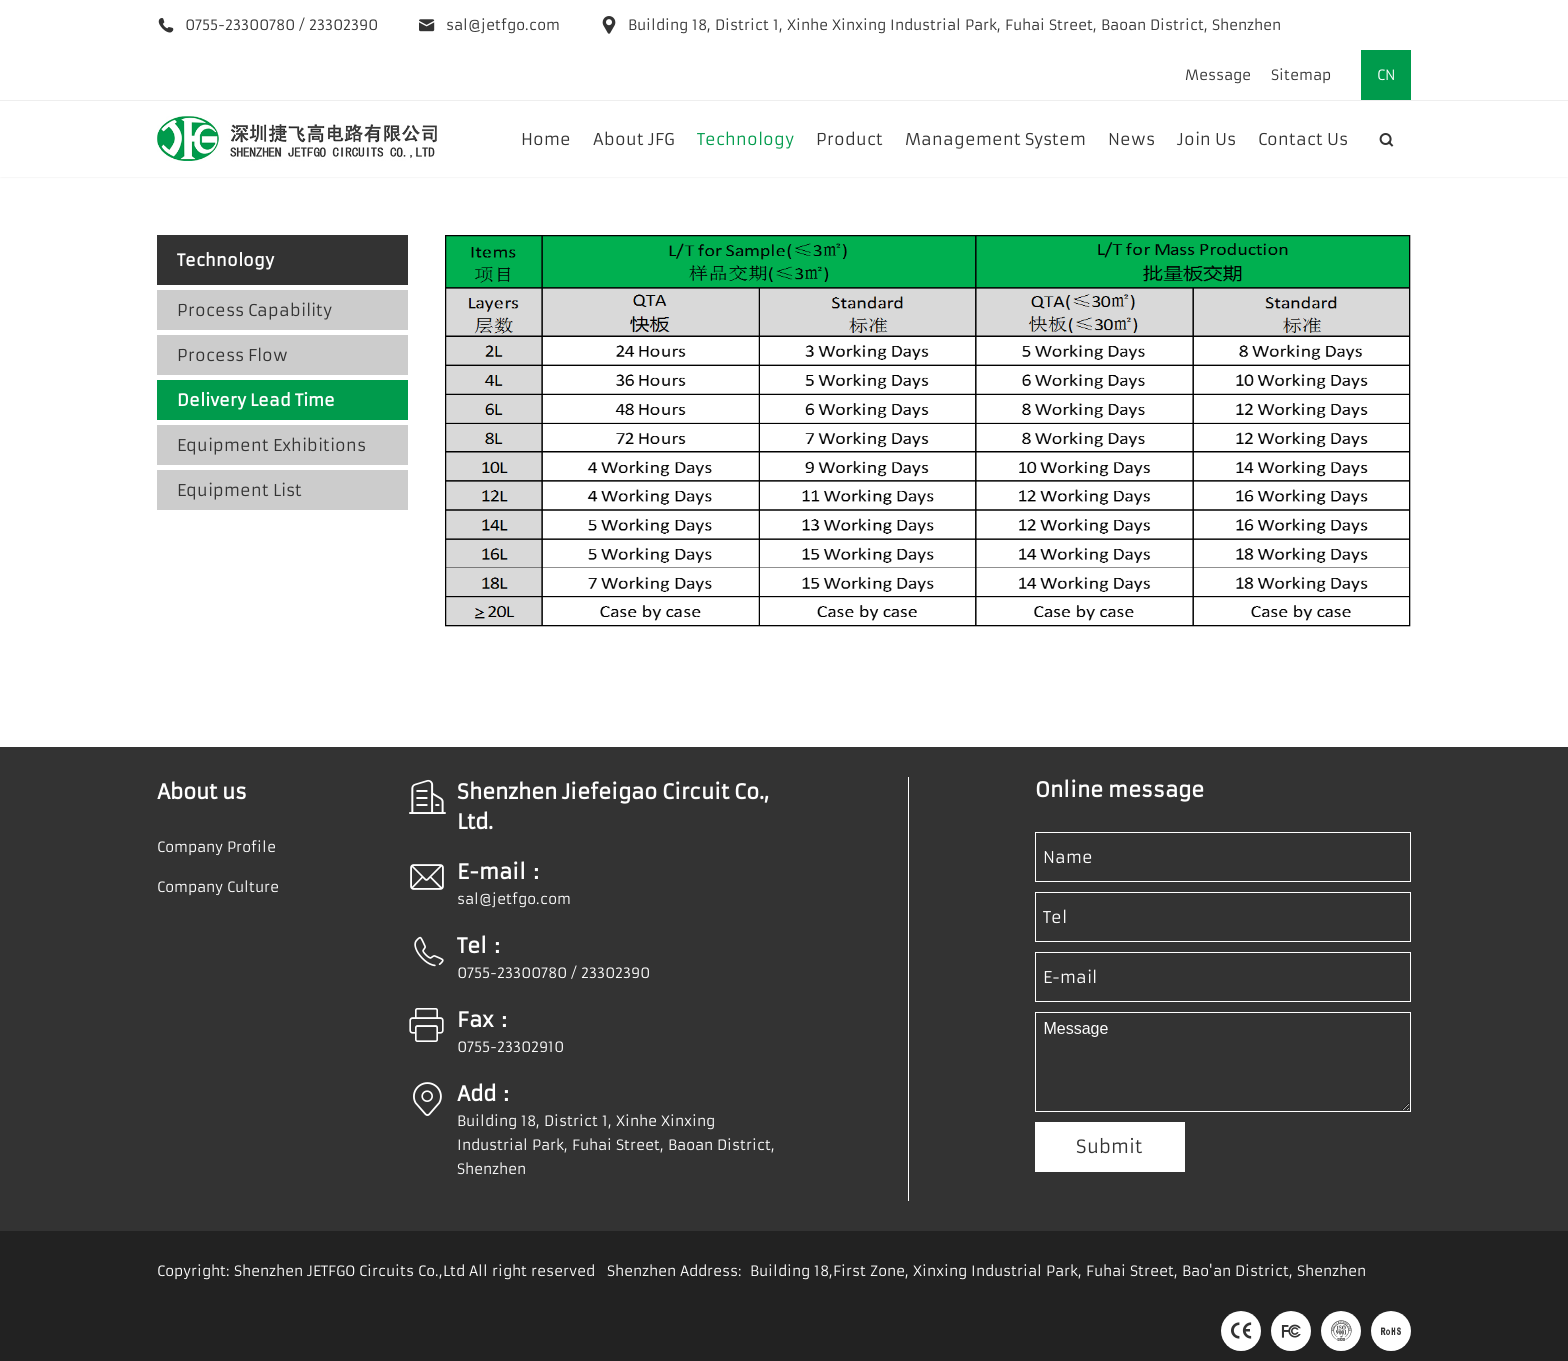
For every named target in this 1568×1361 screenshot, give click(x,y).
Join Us (1206, 139)
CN (1386, 75)
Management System (995, 139)
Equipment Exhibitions (271, 445)
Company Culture (218, 887)
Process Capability (254, 310)
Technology (745, 139)
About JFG (634, 139)
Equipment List (239, 490)
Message (1218, 75)
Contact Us (1303, 139)
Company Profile (216, 847)
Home (546, 139)
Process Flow (232, 355)
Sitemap (1301, 75)
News (1131, 139)
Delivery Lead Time (256, 400)
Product (849, 139)
